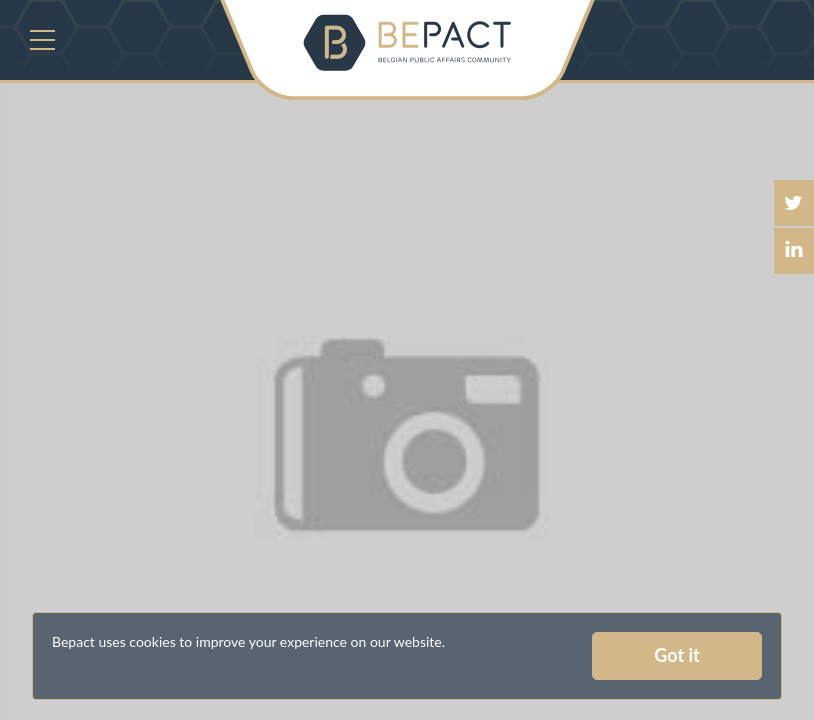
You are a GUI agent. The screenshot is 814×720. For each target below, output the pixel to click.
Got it (676, 655)
